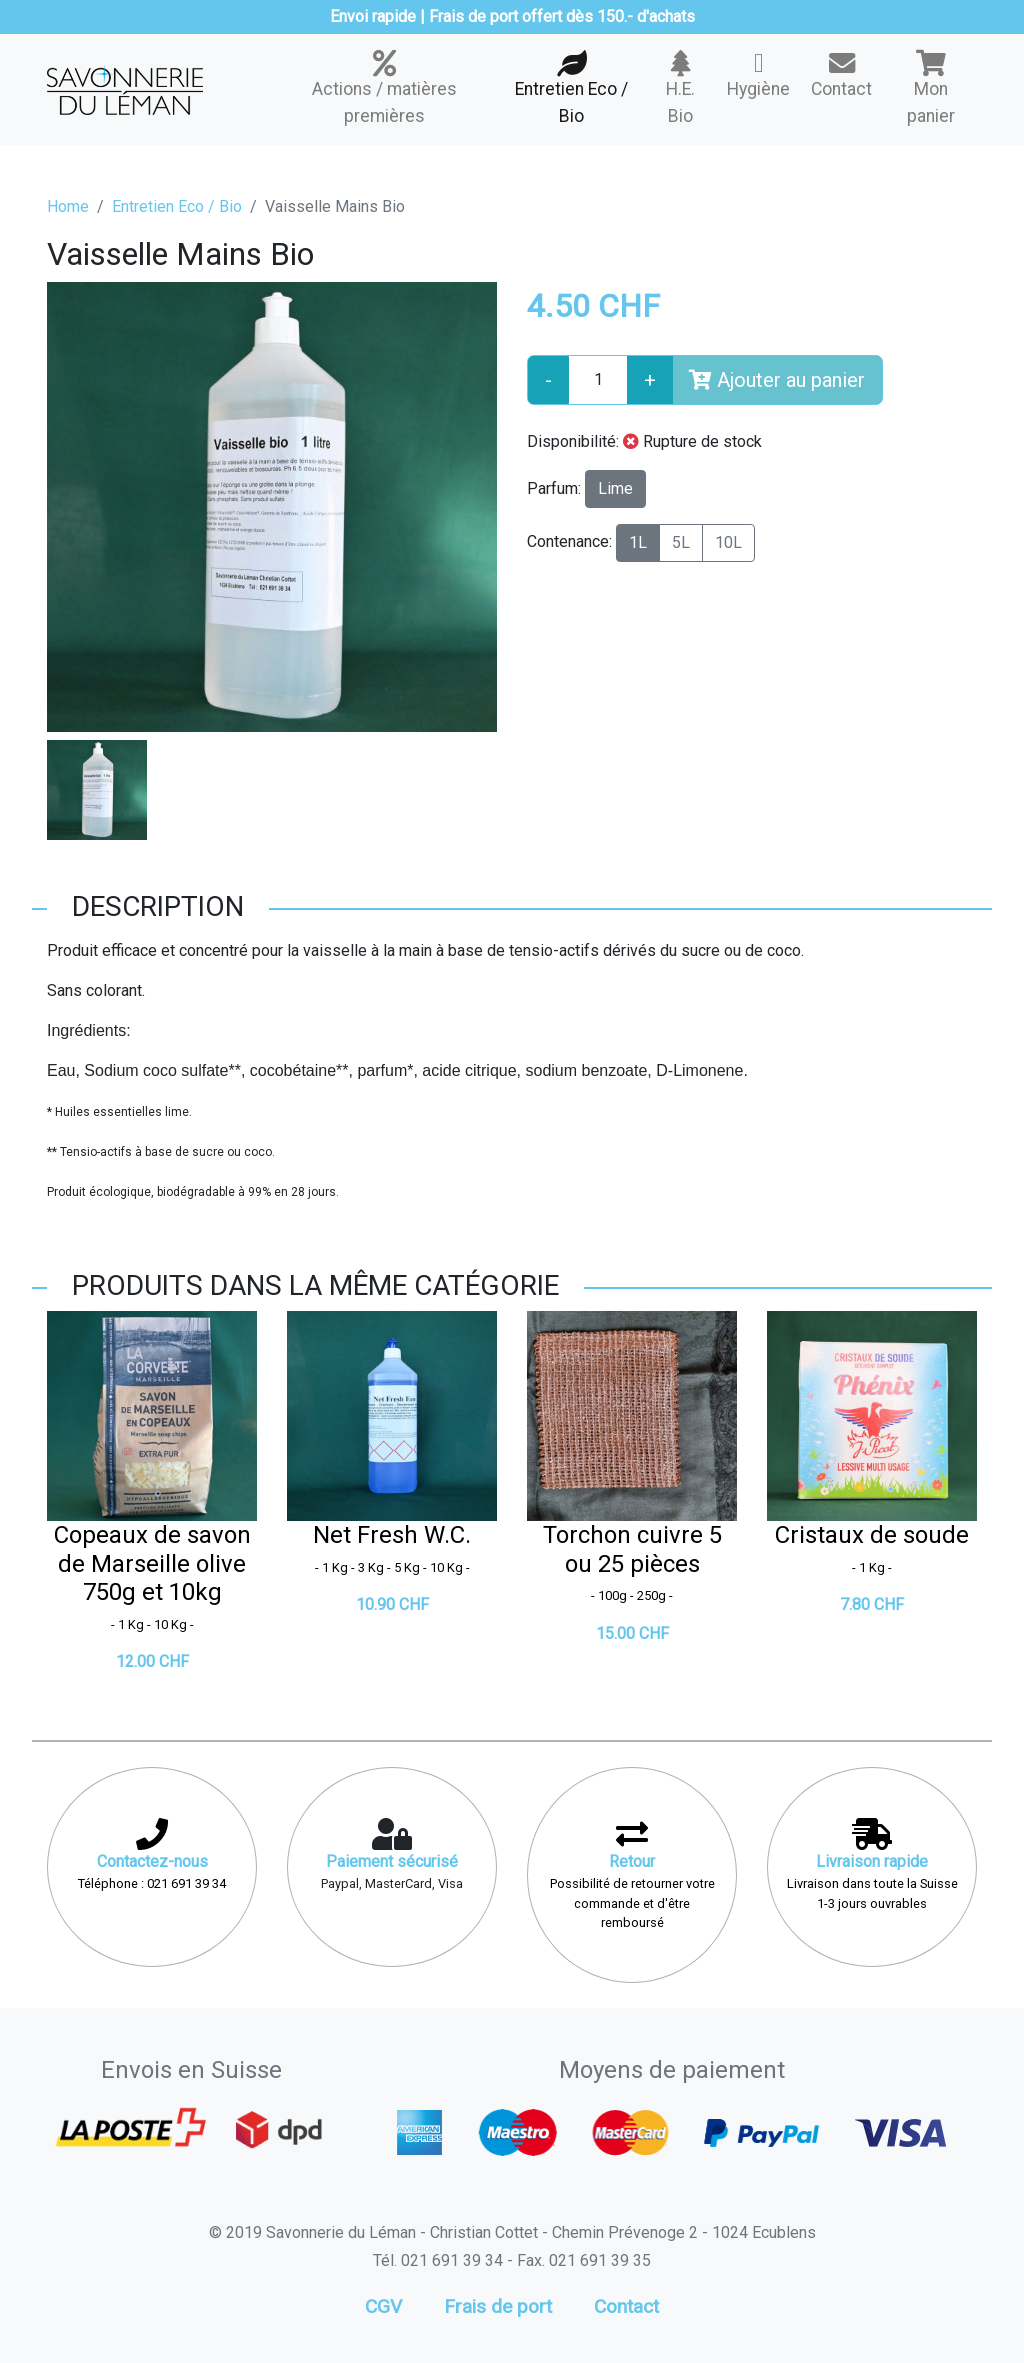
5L (681, 542)
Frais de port (498, 2306)
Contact (841, 74)
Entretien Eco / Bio (571, 88)
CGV (383, 2306)
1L (638, 542)
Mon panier (931, 88)
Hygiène (758, 74)
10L (728, 542)
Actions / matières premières (384, 88)
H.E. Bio (681, 88)
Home (68, 206)
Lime (615, 488)
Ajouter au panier (777, 380)
